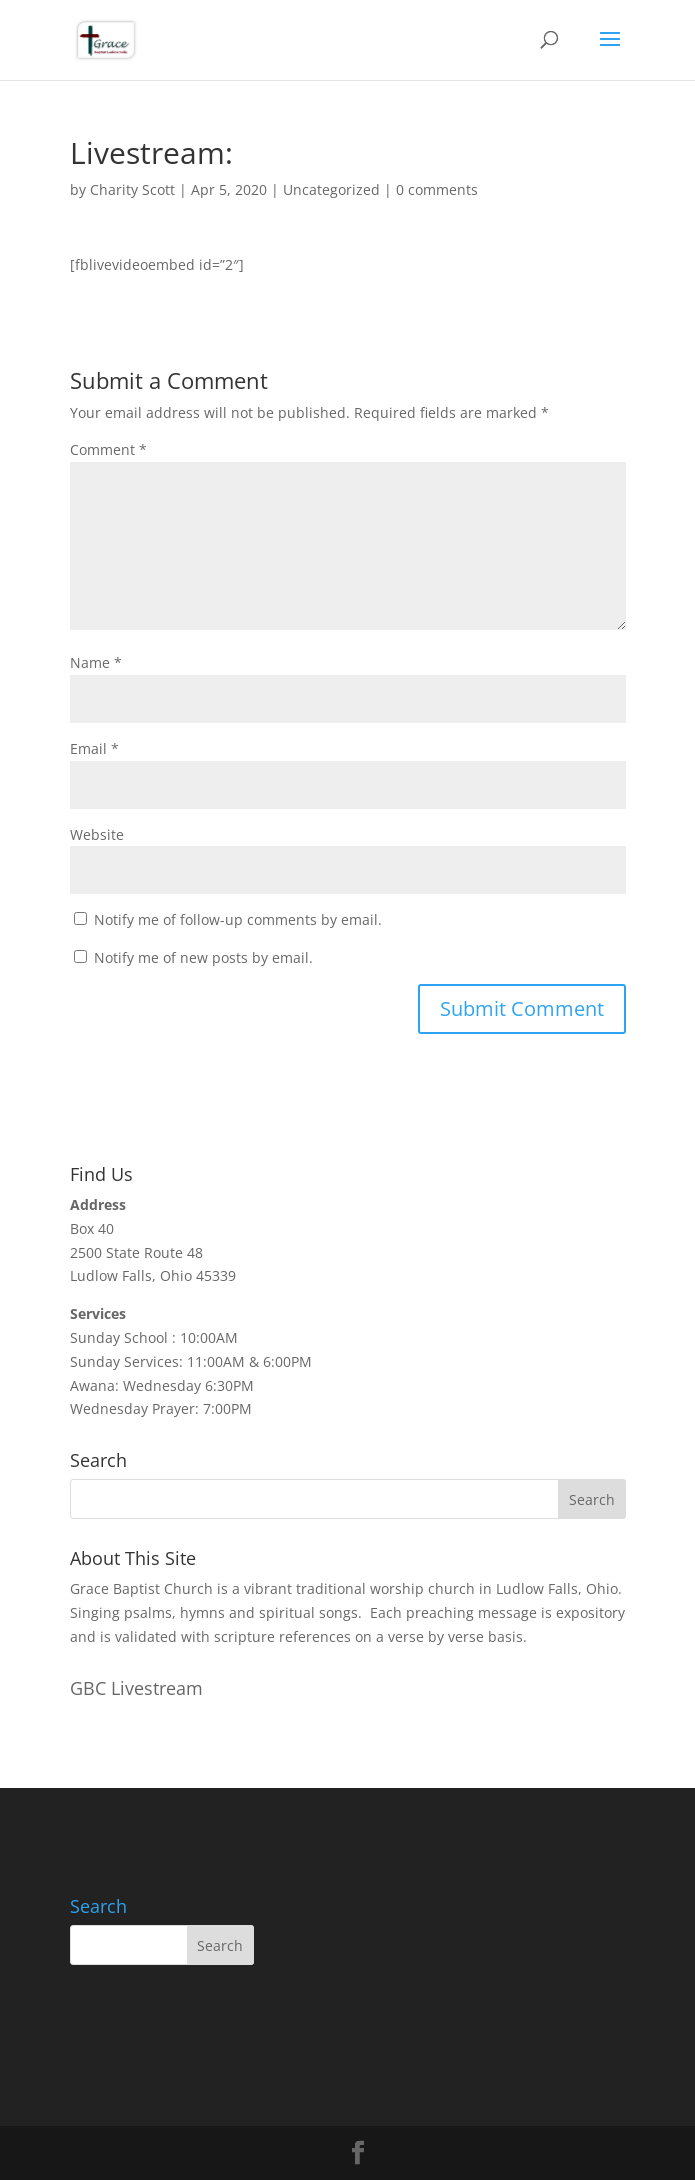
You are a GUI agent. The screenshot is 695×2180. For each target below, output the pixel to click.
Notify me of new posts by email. (203, 957)
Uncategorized (331, 189)
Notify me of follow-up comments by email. (238, 919)
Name (96, 662)
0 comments (437, 189)
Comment (108, 449)
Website (97, 834)
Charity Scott (132, 189)
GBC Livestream (136, 1688)
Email (94, 748)
